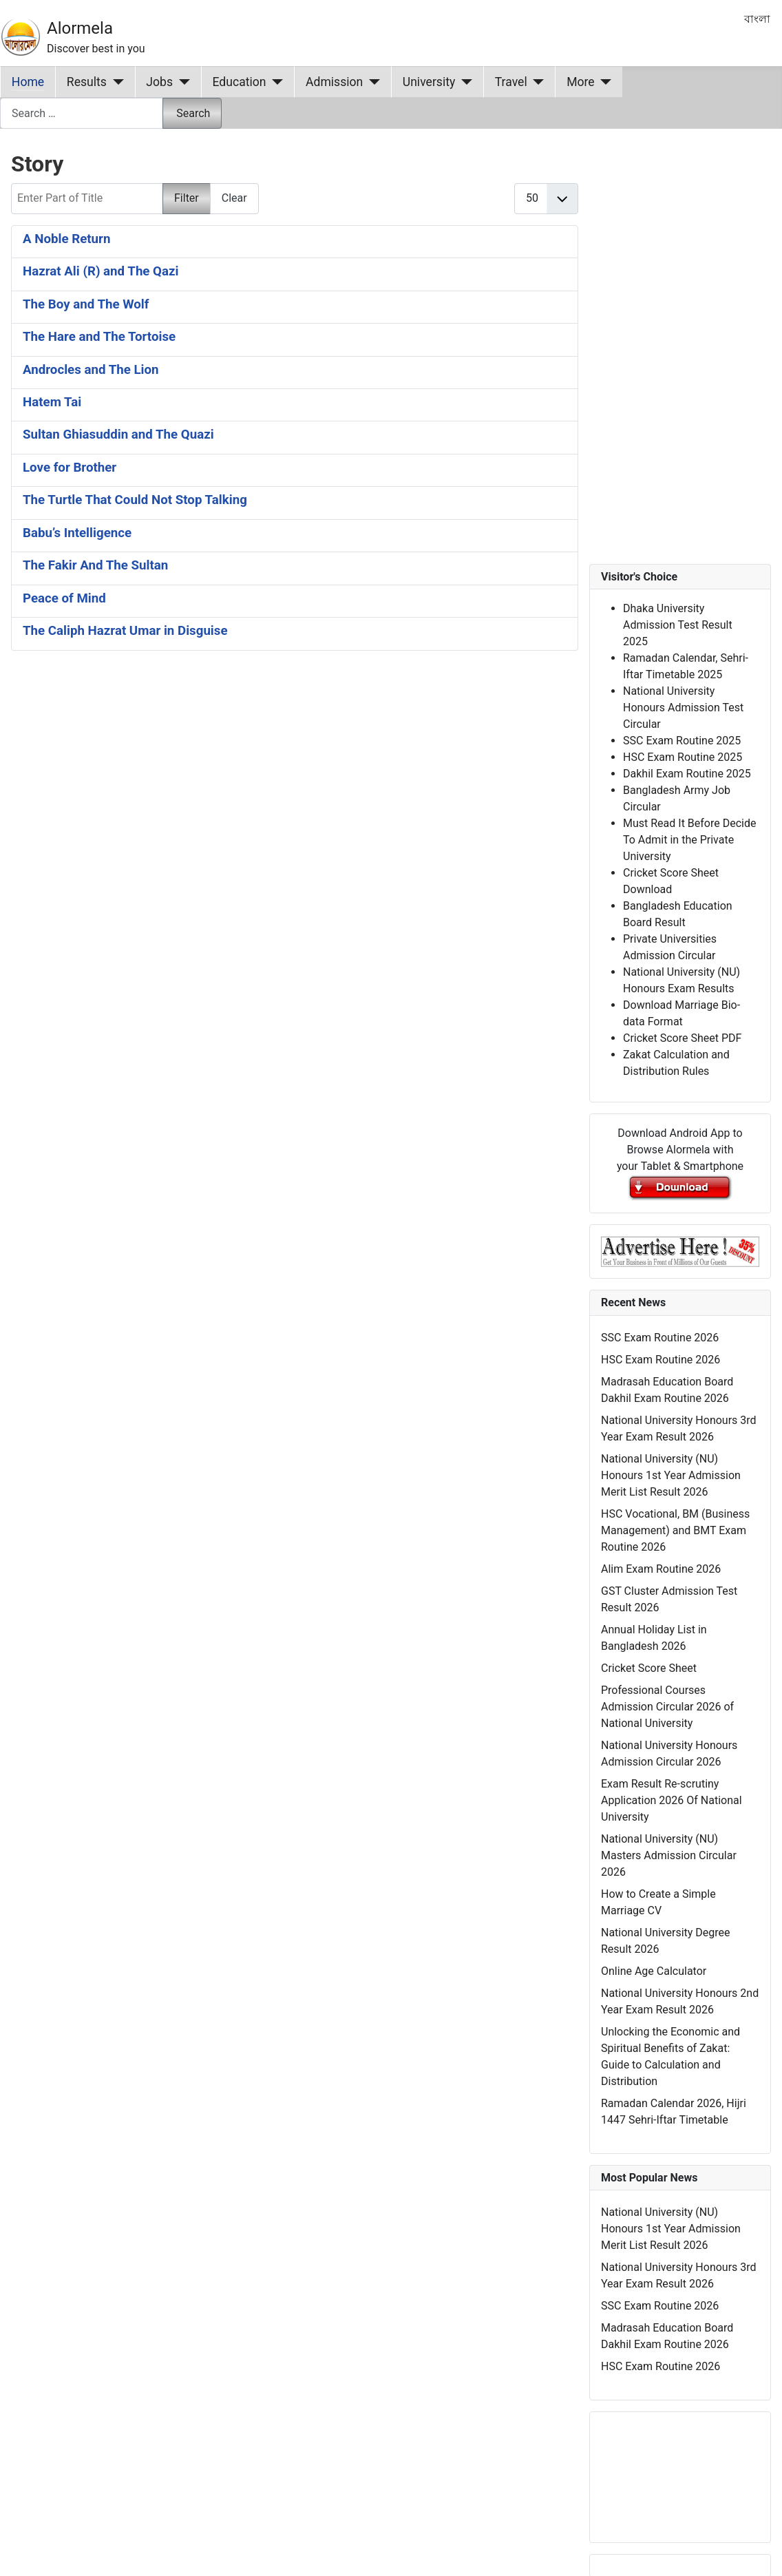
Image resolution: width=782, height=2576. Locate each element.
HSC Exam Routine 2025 (682, 757)
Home (28, 82)
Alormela (80, 28)
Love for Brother (69, 467)
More (581, 82)
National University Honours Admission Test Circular (683, 707)
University (429, 82)
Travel (511, 82)
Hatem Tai (52, 402)
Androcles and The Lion (91, 369)
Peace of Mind (64, 598)
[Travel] (536, 82)
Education (239, 82)
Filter (186, 198)
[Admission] (371, 82)
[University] (463, 82)
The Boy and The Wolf (86, 304)
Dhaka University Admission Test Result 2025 (677, 625)
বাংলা (757, 18)
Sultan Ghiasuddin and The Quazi (118, 434)
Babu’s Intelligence (77, 533)
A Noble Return (66, 239)
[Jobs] (181, 82)
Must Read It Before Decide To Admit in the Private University (689, 840)
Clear (234, 198)
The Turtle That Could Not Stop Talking (135, 499)
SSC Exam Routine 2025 (682, 740)
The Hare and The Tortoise (99, 336)
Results (87, 82)
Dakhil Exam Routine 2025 (687, 773)
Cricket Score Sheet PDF (682, 1038)
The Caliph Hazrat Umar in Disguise (125, 630)
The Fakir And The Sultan (95, 565)
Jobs (159, 82)
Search (193, 113)
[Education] (275, 82)
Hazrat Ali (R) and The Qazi (100, 271)
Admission (334, 82)
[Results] (115, 82)
